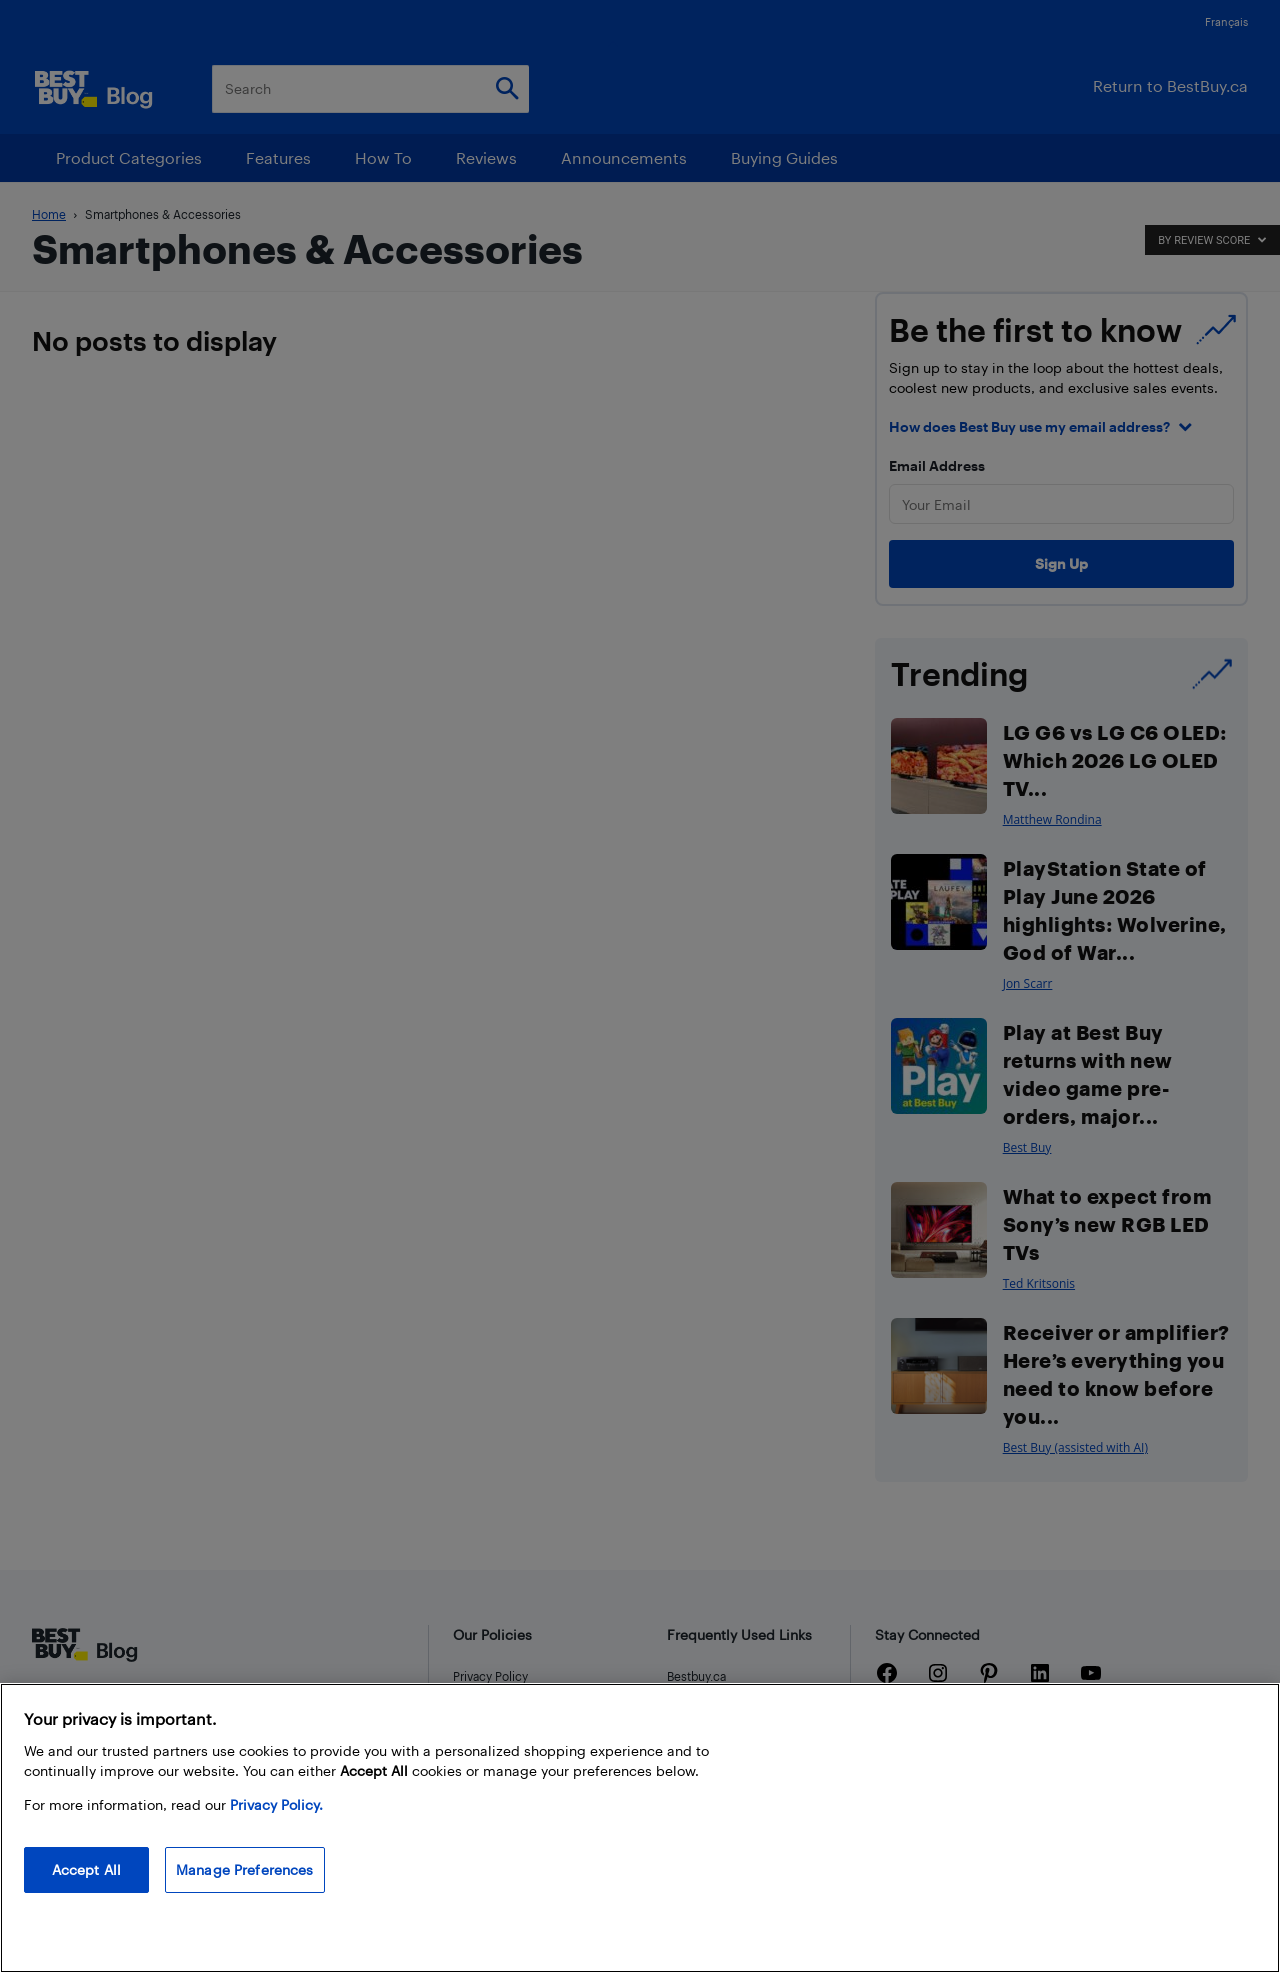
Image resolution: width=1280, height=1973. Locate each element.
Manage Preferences (245, 1869)
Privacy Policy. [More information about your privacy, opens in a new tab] (276, 1804)
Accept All (86, 1869)
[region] (640, 1828)
